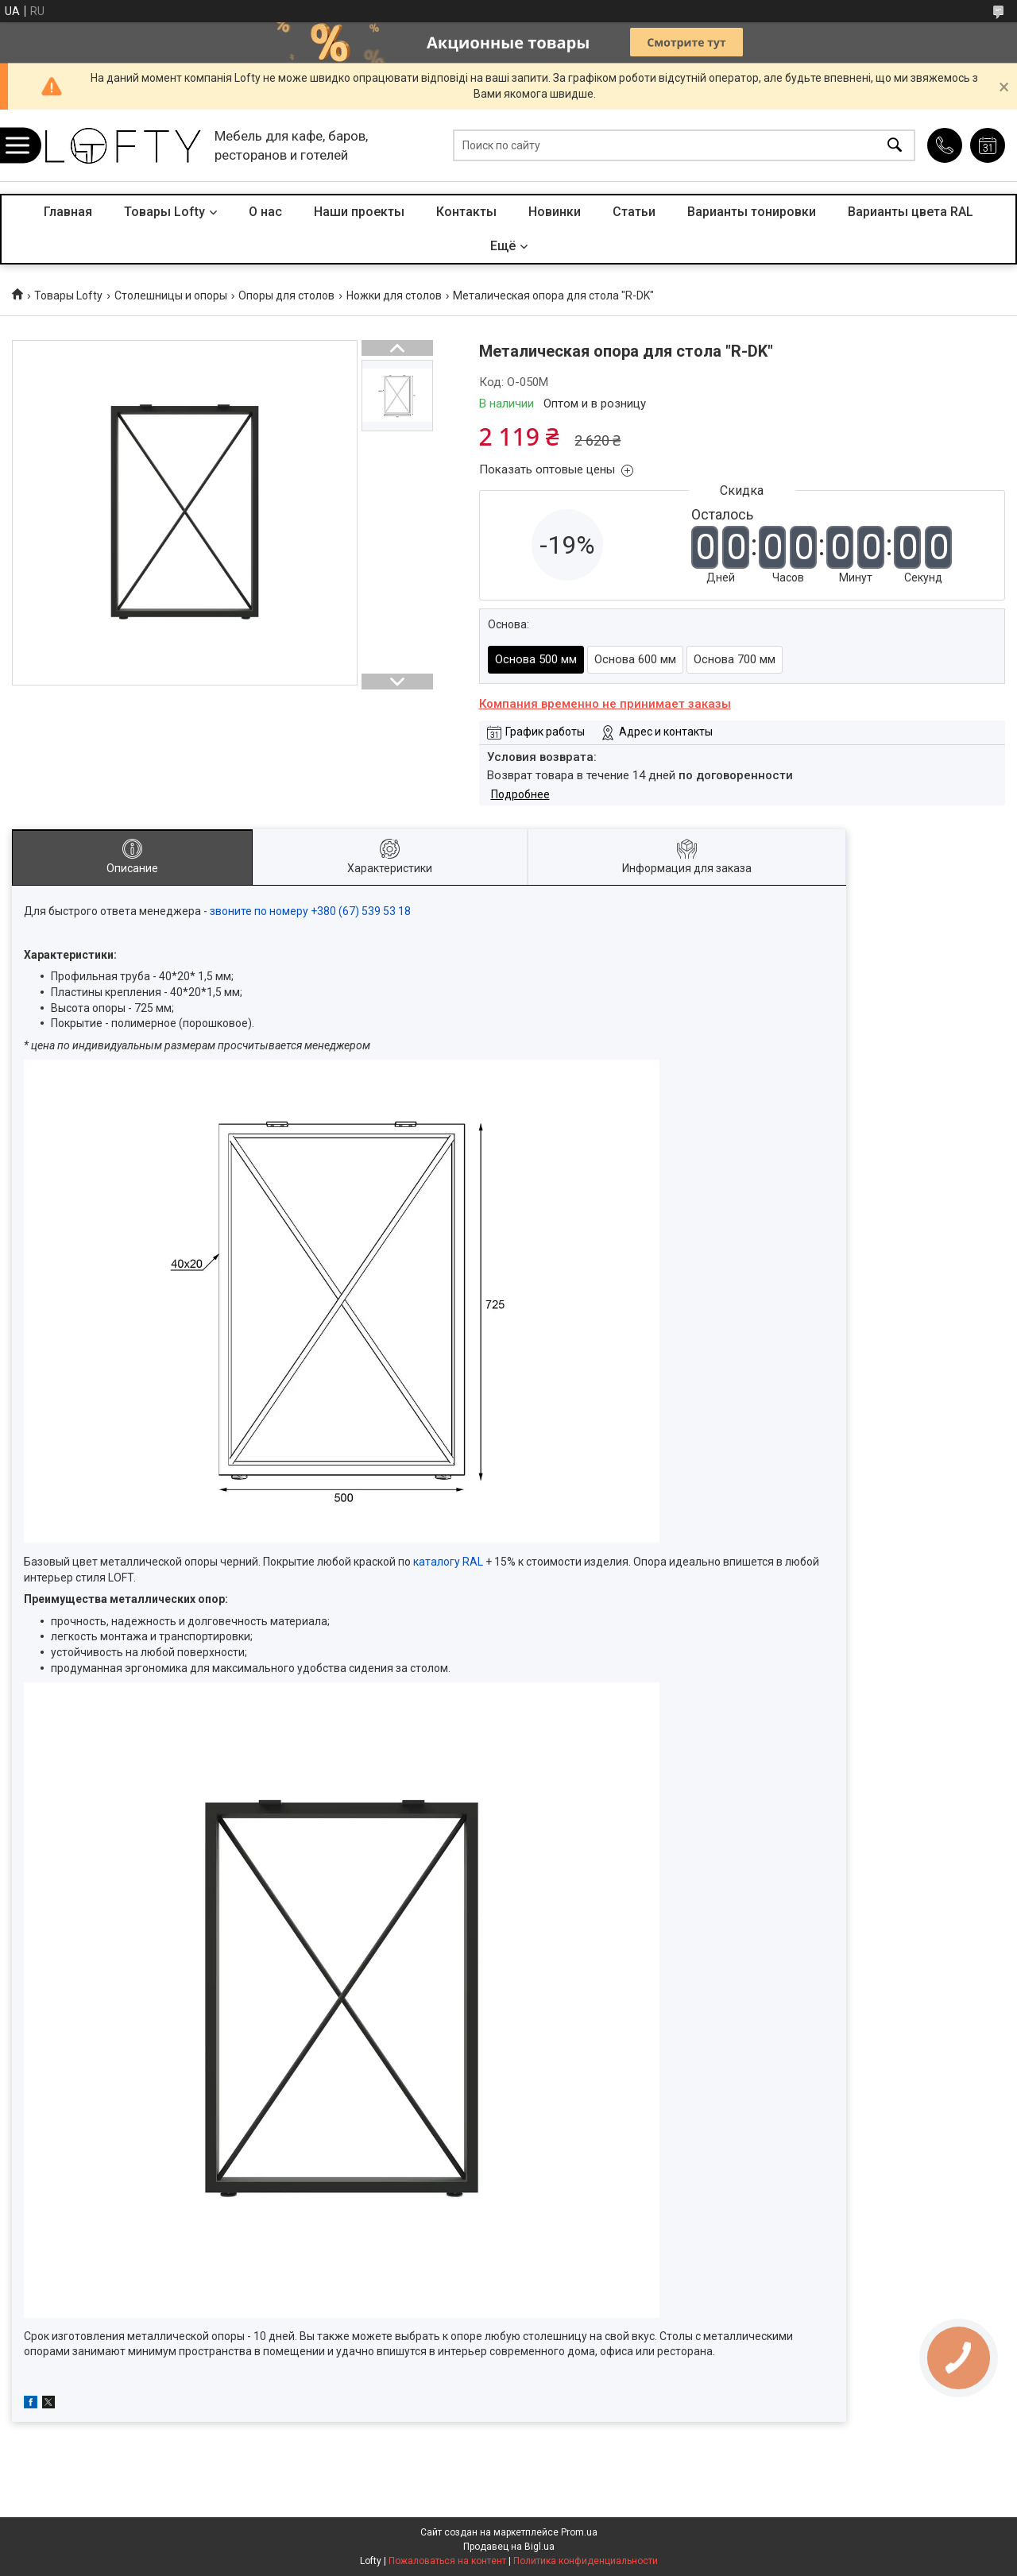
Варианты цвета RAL (910, 211)
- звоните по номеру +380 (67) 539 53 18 (308, 911)
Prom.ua (579, 2532)
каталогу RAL (448, 1561)
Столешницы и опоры (170, 295)
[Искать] (895, 145)
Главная (68, 211)
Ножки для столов (394, 295)
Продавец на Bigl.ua (509, 2546)
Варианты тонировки (751, 211)
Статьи (634, 211)
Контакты (466, 211)
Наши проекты (359, 211)
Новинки (554, 211)
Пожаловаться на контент (447, 2560)
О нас (265, 211)
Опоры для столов (286, 295)
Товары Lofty (164, 211)
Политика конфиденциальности (585, 2560)
